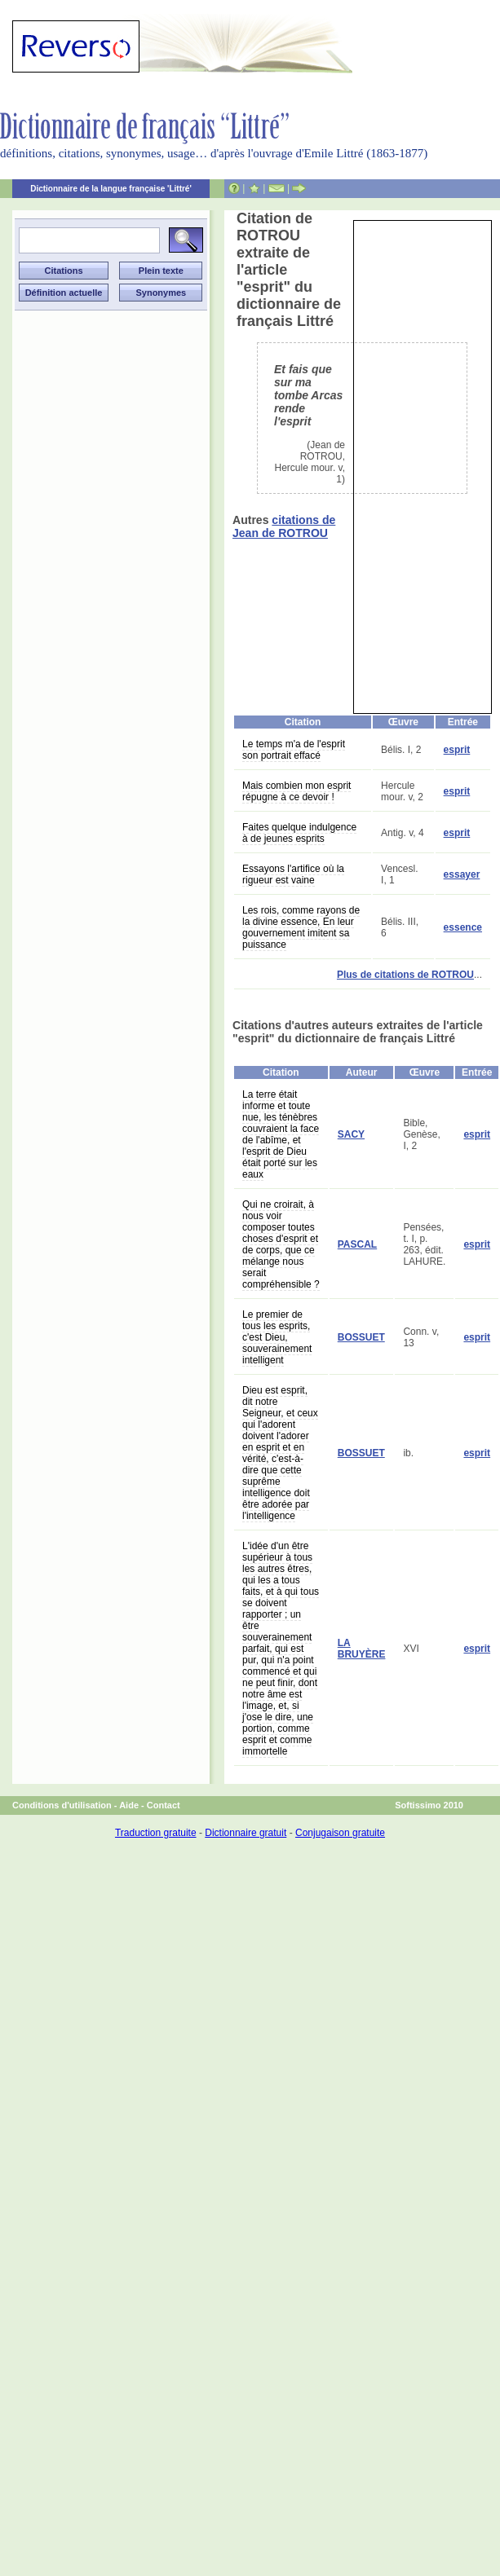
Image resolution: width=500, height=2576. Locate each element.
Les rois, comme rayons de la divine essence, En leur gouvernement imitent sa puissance (301, 927)
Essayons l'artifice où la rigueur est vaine (293, 874)
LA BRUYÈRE (362, 1648)
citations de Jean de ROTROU (283, 526)
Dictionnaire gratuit (245, 1832)
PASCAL (357, 1244)
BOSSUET (361, 1337)
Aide (129, 1805)
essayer (462, 874)
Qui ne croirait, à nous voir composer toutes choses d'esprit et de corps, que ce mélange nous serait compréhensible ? (281, 1244)
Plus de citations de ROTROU (405, 974)
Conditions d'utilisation (62, 1805)
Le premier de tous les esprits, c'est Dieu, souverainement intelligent (277, 1337)
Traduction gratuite (156, 1832)
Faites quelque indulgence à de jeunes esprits (299, 832)
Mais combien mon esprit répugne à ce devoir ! (296, 791)
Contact (163, 1805)
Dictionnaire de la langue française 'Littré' (111, 188)
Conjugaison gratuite (340, 1832)
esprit (457, 749)
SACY (351, 1134)
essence (463, 927)
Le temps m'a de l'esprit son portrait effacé (293, 749)
